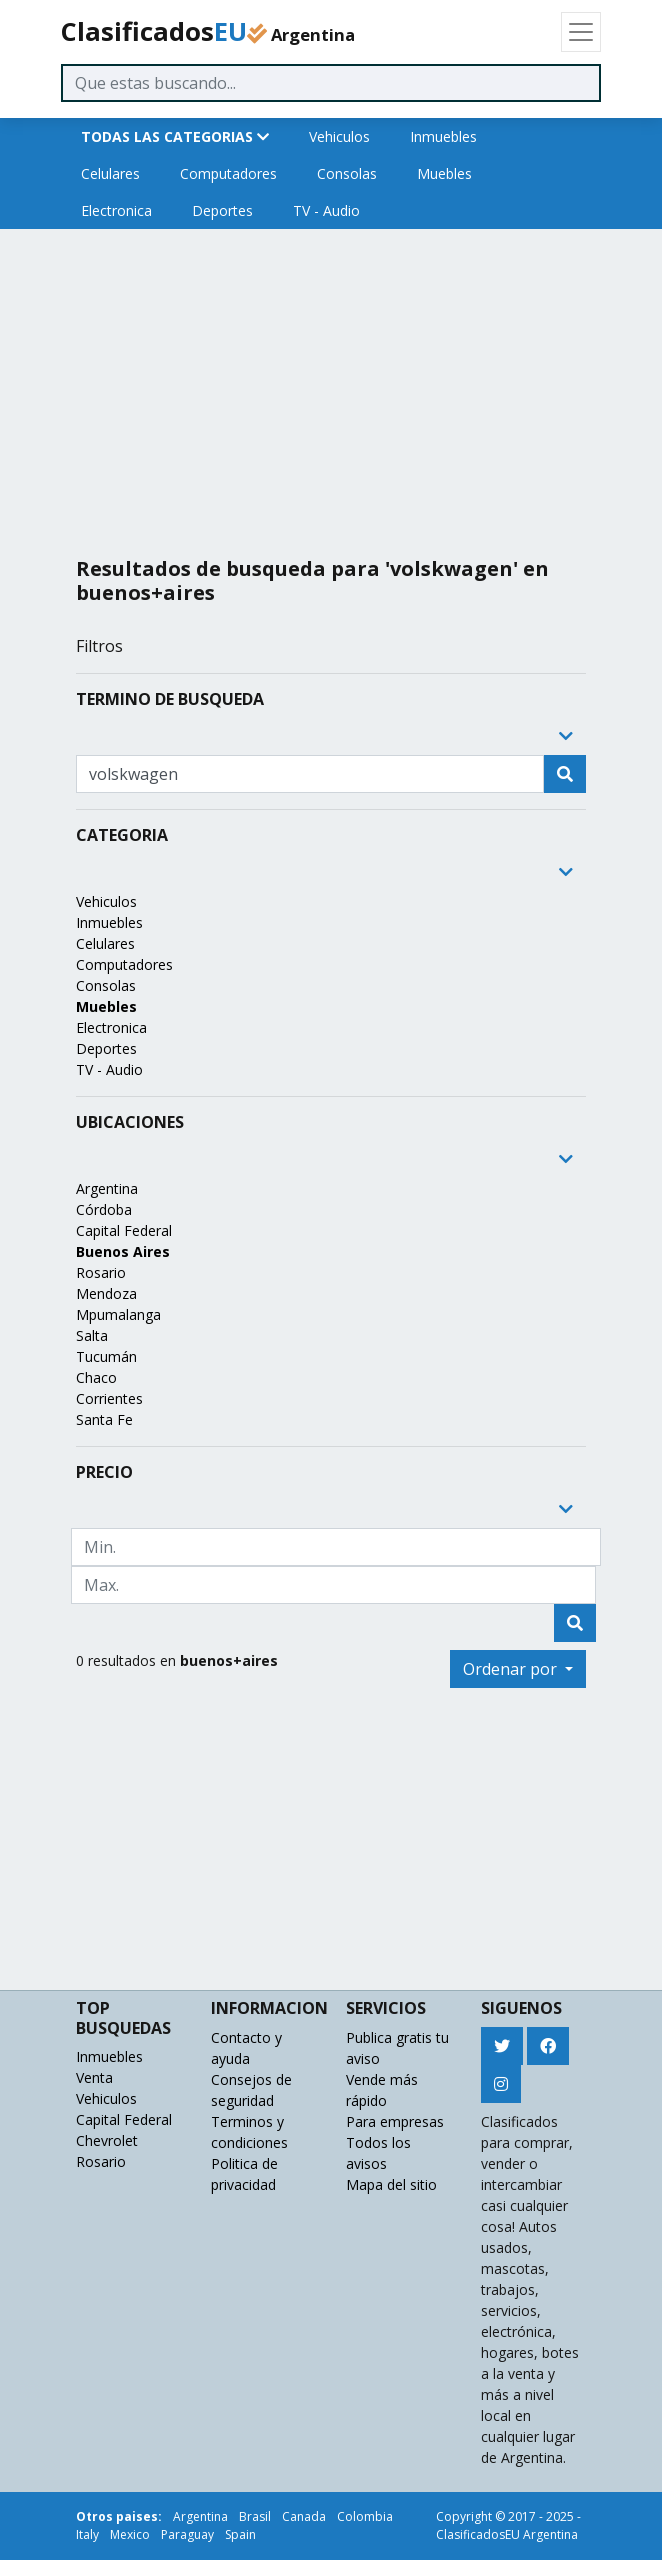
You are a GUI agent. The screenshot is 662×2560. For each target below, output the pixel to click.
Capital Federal (124, 1230)
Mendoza (106, 1293)
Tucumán (106, 1356)
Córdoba (104, 1209)
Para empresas (395, 2121)
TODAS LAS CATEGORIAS (175, 136)
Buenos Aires (123, 1251)
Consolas (347, 173)
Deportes (222, 210)
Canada (304, 2516)
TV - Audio (326, 210)
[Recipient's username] (310, 774)
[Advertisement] (331, 385)
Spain (240, 2534)
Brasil (255, 2516)
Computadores (228, 173)
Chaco (96, 1377)
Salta (92, 1335)
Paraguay (187, 2534)
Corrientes (109, 1398)
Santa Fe (104, 1419)
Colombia (365, 2516)
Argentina (107, 1188)
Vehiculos (339, 136)
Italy (87, 2534)
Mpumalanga (118, 1314)
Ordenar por (512, 1669)
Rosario (101, 1272)
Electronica (116, 210)
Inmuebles (443, 136)
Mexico (130, 2534)
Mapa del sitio (391, 2184)
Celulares (110, 173)
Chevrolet (107, 2140)
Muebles (444, 173)
